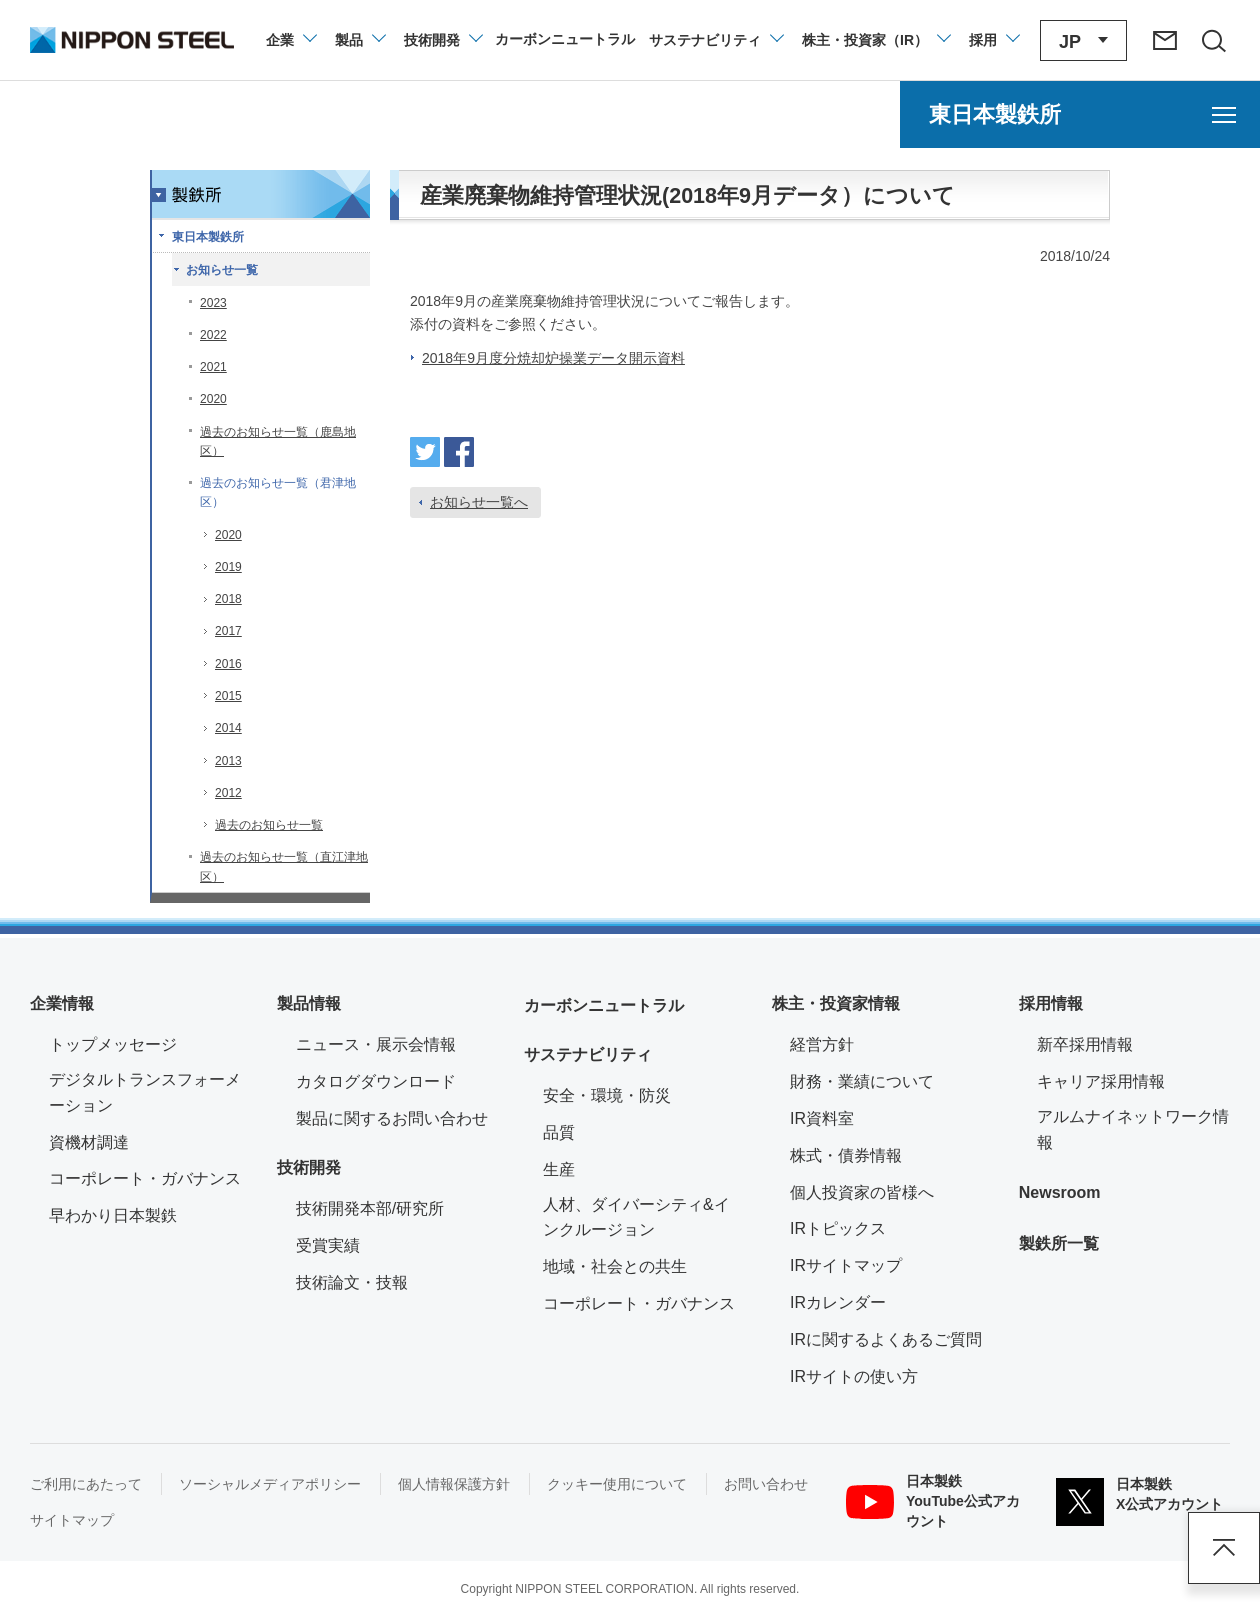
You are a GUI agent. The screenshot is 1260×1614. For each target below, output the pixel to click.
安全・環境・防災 (607, 1095)
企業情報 (62, 1003)
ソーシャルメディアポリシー (270, 1484)
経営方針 (822, 1044)
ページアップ (1224, 1548)
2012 (228, 793)
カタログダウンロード (376, 1081)
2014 (228, 728)
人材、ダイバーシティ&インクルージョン (636, 1217)
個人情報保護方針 (454, 1484)
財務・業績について (862, 1081)
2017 (228, 631)
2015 (228, 696)
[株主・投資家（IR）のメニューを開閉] (875, 40)
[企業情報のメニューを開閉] (290, 40)
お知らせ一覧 (222, 270)
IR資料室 (822, 1118)
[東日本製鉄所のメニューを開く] (1080, 114)
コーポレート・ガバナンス (145, 1178)
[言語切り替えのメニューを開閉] (1083, 40)
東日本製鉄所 (208, 237)
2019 (228, 567)
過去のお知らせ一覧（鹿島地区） (278, 441)
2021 (213, 367)
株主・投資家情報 (836, 1003)
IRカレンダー (838, 1302)
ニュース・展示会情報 (376, 1044)
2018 (228, 599)
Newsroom (1060, 1192)
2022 (213, 335)
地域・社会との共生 (615, 1266)
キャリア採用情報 (1101, 1081)
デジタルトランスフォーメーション (145, 1092)
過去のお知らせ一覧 (269, 825)
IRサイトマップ (846, 1265)
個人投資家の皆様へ (862, 1192)
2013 (228, 761)
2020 (213, 399)
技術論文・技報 (352, 1282)
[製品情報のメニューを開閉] (359, 40)
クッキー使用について (617, 1484)
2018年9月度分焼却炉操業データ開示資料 (553, 358)
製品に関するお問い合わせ (392, 1118)
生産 (559, 1169)
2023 (213, 303)
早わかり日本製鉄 (113, 1215)
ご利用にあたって (86, 1484)
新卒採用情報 (1085, 1044)
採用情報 (1051, 1003)
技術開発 (309, 1167)
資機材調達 (89, 1142)
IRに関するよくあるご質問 (886, 1339)
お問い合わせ (766, 1484)
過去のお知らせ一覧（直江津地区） (284, 866)
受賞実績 (328, 1245)
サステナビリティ (588, 1054)
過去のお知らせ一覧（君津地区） (278, 492)
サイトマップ (72, 1520)
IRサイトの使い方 (854, 1376)
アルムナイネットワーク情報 (1133, 1129)
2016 (228, 664)
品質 (559, 1132)
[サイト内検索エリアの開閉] (1213, 40)
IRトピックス (838, 1228)
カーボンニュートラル (604, 1005)
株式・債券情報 (846, 1155)
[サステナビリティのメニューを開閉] (715, 40)
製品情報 (309, 1003)
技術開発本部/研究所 (370, 1208)
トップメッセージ (113, 1044)
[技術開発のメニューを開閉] (442, 40)
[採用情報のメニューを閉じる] (993, 40)
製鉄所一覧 (1059, 1243)
